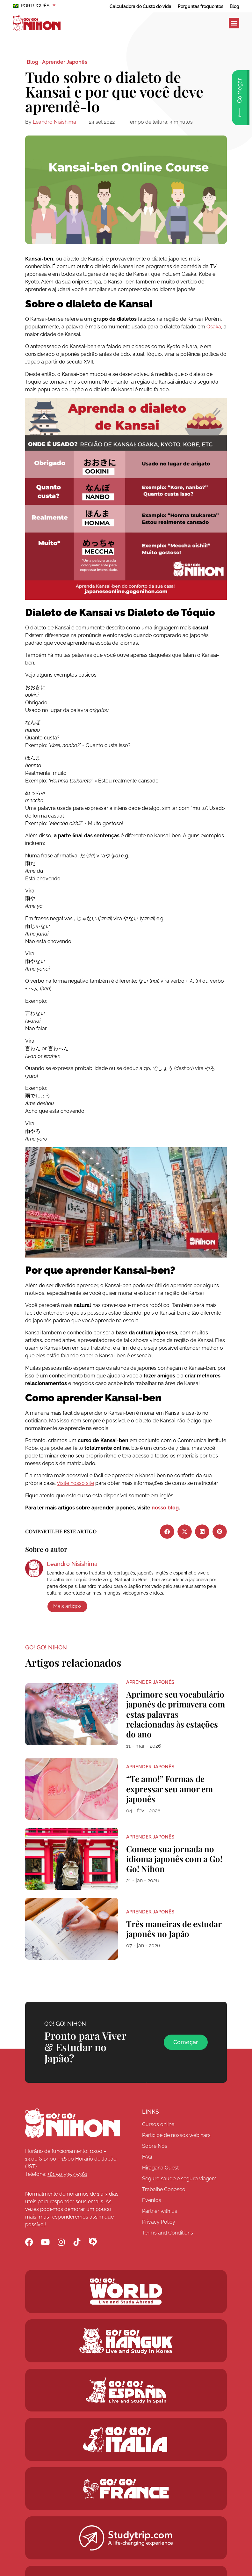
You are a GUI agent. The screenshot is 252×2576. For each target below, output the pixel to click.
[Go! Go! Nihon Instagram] (61, 2242)
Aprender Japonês (64, 62)
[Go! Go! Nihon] (72, 2123)
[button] (234, 23)
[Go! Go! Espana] (126, 2390)
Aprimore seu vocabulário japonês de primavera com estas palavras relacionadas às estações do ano (175, 1714)
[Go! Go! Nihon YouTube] (45, 2242)
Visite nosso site (75, 1483)
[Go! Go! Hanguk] (126, 2340)
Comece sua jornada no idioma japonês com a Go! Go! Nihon (174, 1858)
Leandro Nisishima (54, 122)
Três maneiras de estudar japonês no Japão (173, 1928)
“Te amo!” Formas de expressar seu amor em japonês (169, 1788)
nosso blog (165, 1508)
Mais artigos (67, 1606)
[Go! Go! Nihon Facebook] (29, 2242)
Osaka (213, 327)
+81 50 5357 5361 (67, 2174)
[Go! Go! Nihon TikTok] (77, 2242)
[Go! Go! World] (126, 2291)
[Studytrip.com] (126, 2488)
